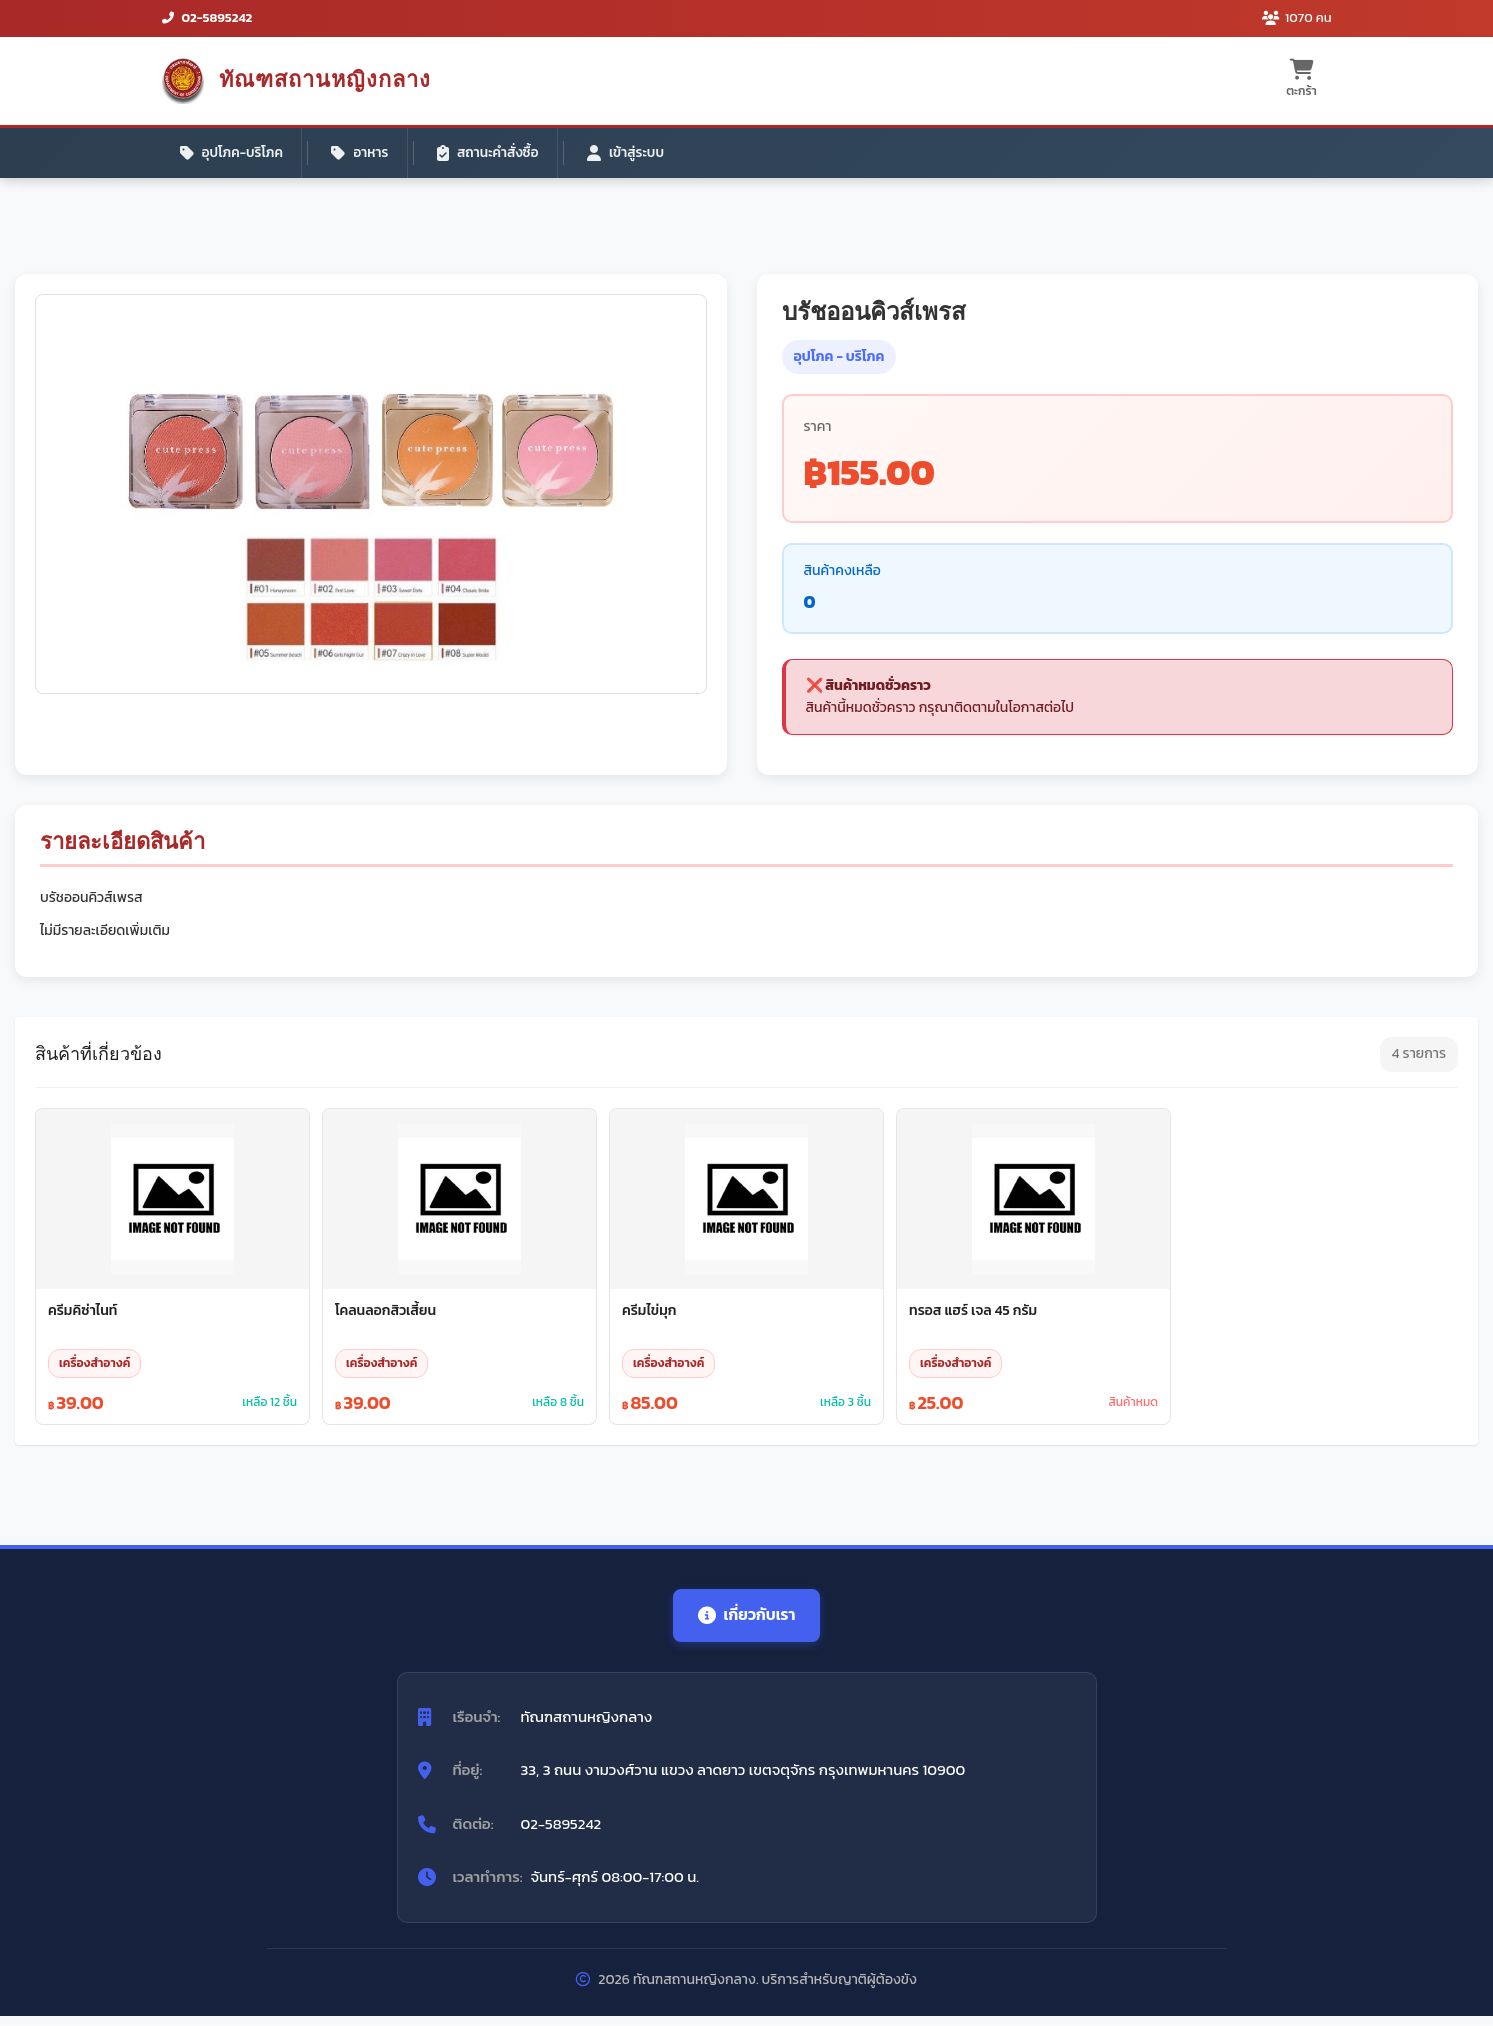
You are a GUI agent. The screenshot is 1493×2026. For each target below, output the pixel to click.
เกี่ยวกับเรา (747, 1624)
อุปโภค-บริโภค (235, 154)
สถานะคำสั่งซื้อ (502, 154)
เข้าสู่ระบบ (645, 154)
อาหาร (369, 154)
